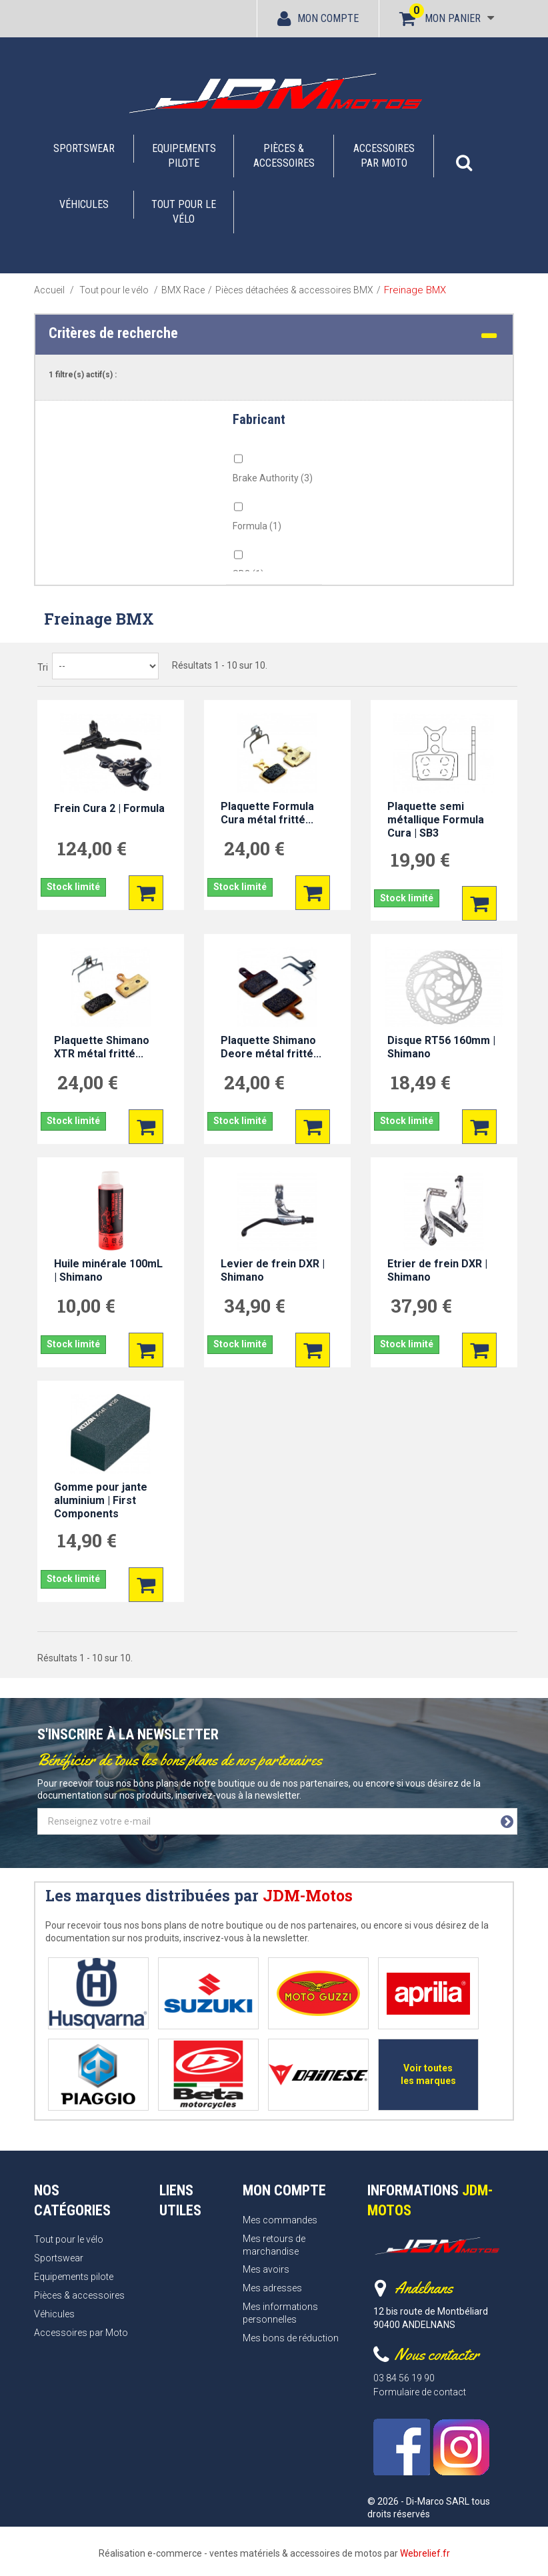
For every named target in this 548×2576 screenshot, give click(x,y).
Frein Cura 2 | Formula (109, 808)
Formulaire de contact (419, 2392)
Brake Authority (273, 478)
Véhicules (84, 204)
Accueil (49, 290)
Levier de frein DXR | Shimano (273, 1270)
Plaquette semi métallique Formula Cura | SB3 (435, 819)
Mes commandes (280, 2220)
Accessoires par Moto (384, 155)
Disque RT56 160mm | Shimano (441, 1047)
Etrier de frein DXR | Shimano (437, 1270)
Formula (257, 526)
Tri (42, 667)
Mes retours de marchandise (274, 2245)
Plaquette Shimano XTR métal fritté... (101, 1047)
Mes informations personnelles (280, 2313)
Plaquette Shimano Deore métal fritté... (271, 1047)
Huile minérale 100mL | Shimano (108, 1270)
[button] (464, 156)
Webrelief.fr (425, 2553)
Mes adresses (272, 2288)
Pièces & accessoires (284, 155)
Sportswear (84, 148)
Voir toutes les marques (428, 2074)
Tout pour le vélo (183, 211)
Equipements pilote (184, 155)
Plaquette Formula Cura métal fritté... (267, 813)
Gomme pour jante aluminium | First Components (100, 1500)
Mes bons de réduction (291, 2338)
